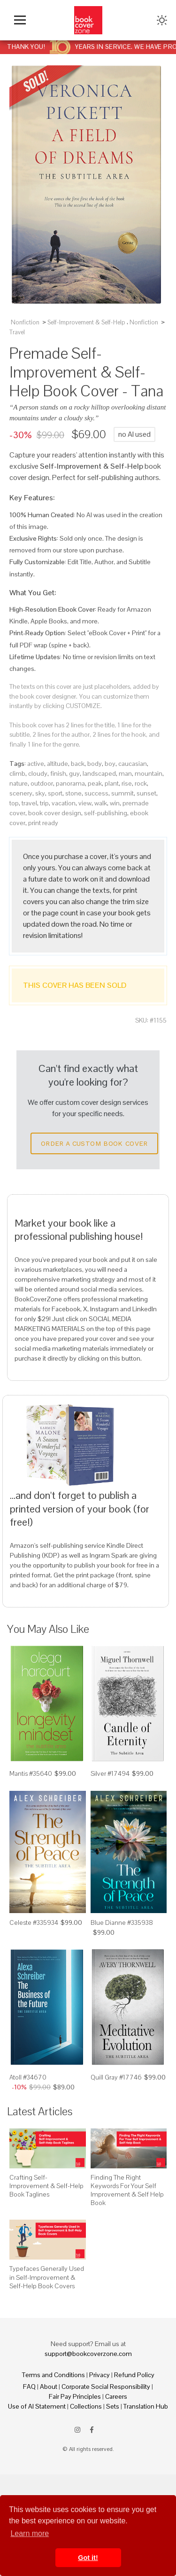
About (48, 2386)
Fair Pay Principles (75, 2396)
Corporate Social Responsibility (105, 2386)
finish (58, 773)
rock (141, 783)
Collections (86, 2406)
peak (95, 783)
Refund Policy (134, 2375)
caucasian (132, 763)
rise (127, 783)
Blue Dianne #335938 (122, 1922)
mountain (148, 773)
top (14, 803)
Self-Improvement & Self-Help (86, 322)
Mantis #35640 (30, 1773)
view (85, 803)
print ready (43, 823)
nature (18, 783)
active (35, 763)
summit (122, 793)
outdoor (42, 783)
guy (74, 773)
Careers (116, 2396)
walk (100, 803)
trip (44, 803)
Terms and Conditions (53, 2375)
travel (29, 803)
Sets (112, 2406)
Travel (17, 332)
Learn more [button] (29, 2533)
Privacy (99, 2375)
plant (112, 783)
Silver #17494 (110, 1773)
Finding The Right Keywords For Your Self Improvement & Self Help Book (127, 2190)
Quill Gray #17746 (116, 2077)
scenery (20, 793)
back (77, 763)
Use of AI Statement (37, 2406)
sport (55, 793)
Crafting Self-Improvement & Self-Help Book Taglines (46, 2185)
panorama (70, 783)
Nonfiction (25, 322)
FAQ (29, 2386)
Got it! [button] (88, 2557)
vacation (64, 803)
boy (110, 763)
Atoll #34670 (27, 2077)
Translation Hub (145, 2406)
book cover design (54, 813)
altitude (57, 763)
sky (40, 793)
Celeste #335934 (33, 1922)
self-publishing (105, 813)
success (96, 793)
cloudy (37, 773)
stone (73, 793)
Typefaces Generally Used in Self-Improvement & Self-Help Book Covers (46, 2277)
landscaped (99, 773)
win (115, 803)
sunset (146, 793)
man (125, 773)
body (94, 763)
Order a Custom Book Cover (94, 1143)
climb (17, 773)
